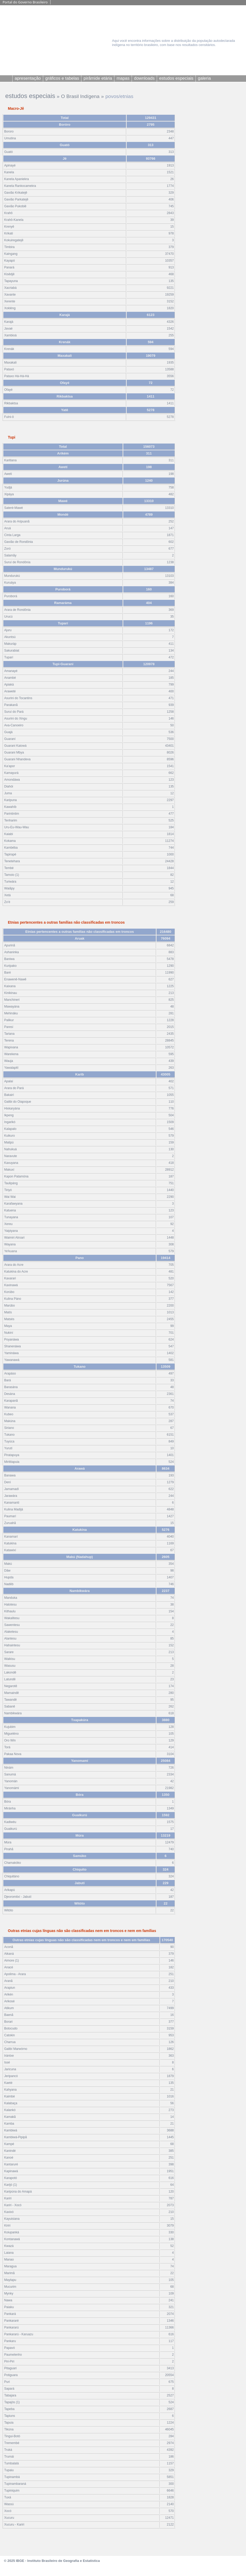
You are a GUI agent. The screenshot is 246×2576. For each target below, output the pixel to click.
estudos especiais (30, 95)
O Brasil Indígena (80, 96)
